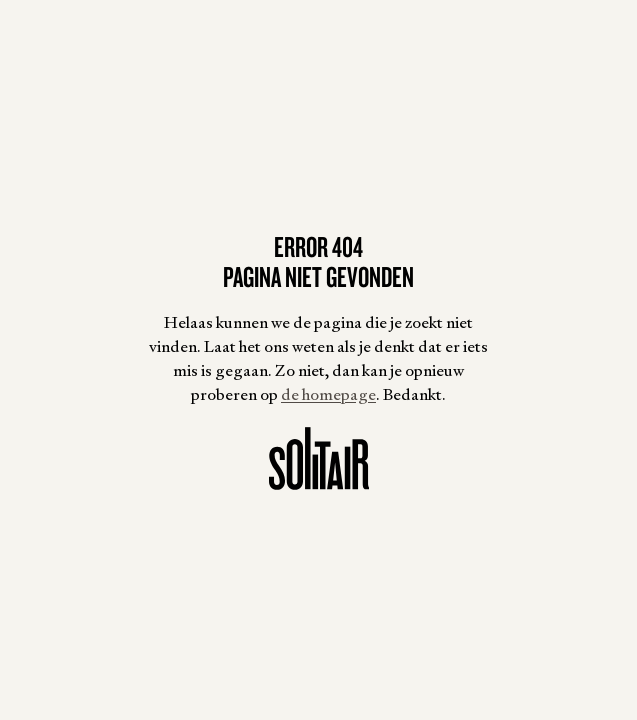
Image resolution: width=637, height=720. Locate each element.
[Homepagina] (319, 458)
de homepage (328, 394)
